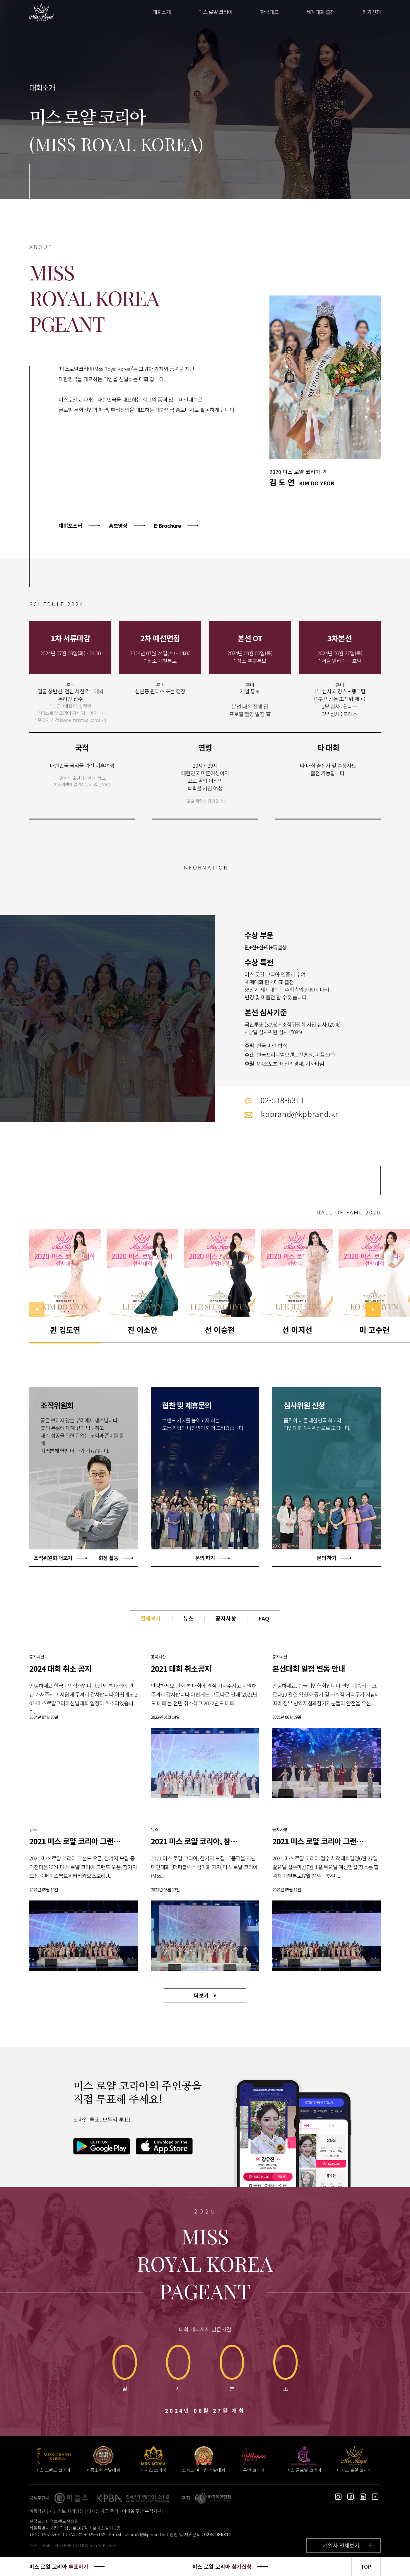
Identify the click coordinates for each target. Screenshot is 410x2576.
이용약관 (37, 2511)
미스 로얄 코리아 (215, 12)
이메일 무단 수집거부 (141, 2511)
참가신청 (371, 12)
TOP (366, 2566)
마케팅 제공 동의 (102, 2511)
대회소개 (161, 12)
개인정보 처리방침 (66, 2511)
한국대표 (269, 12)
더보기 (201, 1995)
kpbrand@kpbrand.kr (145, 2534)
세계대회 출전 (320, 12)
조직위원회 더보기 (53, 1557)
